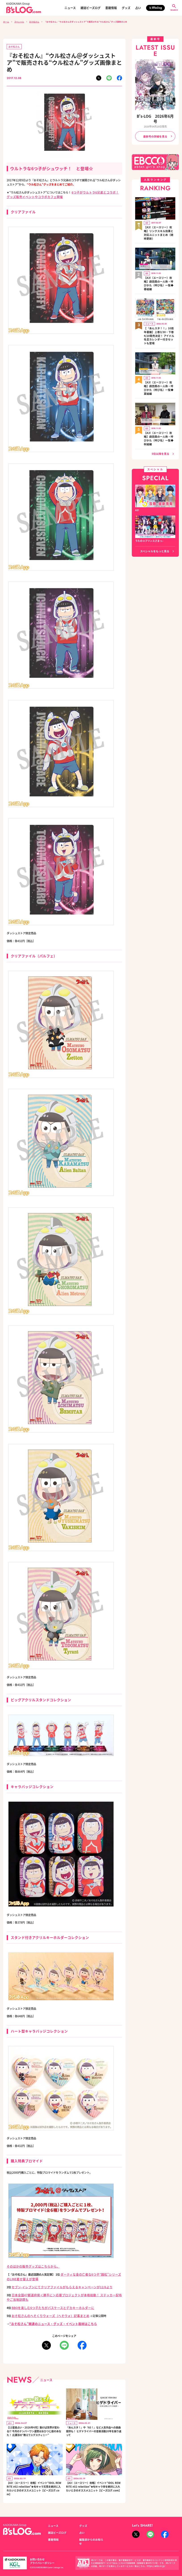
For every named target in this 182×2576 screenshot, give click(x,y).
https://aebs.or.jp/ (155, 2558)
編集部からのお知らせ (91, 2536)
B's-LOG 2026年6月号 (155, 115)
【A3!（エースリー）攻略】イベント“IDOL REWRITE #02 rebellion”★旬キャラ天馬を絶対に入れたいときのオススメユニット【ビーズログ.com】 (35, 2485)
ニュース (70, 7)
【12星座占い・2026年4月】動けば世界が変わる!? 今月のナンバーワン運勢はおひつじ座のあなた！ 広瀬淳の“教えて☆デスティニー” (34, 2426)
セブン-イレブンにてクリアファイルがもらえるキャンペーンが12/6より (55, 2284)
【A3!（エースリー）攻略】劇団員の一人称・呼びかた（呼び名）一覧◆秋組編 (159, 404)
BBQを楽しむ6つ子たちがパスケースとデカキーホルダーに (47, 2303)
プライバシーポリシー (61, 2553)
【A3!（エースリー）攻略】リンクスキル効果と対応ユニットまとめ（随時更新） (159, 223)
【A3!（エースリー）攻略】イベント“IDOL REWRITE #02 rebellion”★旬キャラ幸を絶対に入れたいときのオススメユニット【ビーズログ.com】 (94, 2485)
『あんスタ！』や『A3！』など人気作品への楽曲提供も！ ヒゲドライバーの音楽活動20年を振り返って (93, 2426)
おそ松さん (34, 21)
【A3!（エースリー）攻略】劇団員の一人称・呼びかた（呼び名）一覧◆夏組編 (159, 359)
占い (138, 7)
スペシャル (19, 21)
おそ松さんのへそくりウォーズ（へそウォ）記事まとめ (45, 2311)
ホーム (6, 21)
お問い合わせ (36, 2553)
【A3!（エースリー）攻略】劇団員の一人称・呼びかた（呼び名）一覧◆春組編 (159, 267)
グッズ (126, 7)
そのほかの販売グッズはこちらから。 (29, 2265)
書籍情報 (111, 7)
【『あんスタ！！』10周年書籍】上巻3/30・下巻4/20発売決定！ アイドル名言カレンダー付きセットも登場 (159, 313)
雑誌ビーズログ (91, 7)
